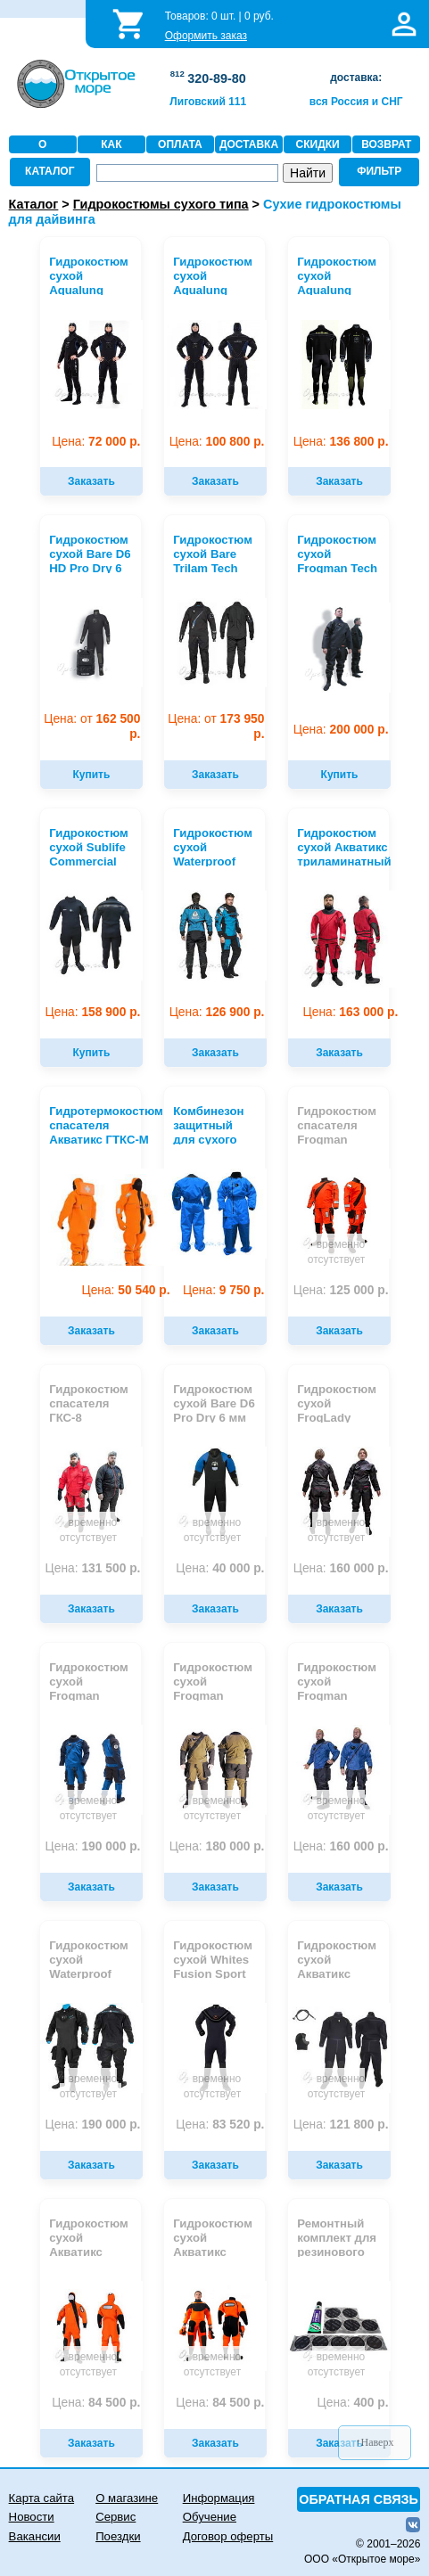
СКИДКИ (318, 144)
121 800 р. (341, 2124)
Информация (219, 2498)
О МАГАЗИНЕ (42, 153)
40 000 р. (220, 1568)
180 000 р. (217, 1846)
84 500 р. (96, 2402)
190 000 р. (93, 1846)
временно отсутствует (336, 1252)
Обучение (209, 2516)
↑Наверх (375, 2442)
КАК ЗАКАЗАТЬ (111, 153)
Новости (31, 2516)
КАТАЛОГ (49, 171)
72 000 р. (96, 441)
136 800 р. (341, 441)
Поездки (117, 2536)
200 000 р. (341, 729)
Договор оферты (228, 2536)
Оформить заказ (206, 35)
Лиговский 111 (207, 101)
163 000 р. (351, 1012)
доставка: (356, 77)
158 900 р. (93, 1012)
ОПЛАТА (180, 144)
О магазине (126, 2498)
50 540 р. (125, 1290)
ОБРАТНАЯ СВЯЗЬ (358, 2499)
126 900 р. (217, 1012)
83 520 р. (220, 2124)
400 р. (353, 2402)
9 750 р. (223, 1290)
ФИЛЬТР (379, 171)
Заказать (91, 481)
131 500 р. (93, 1568)
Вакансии (35, 2536)
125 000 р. (341, 1290)
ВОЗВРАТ (386, 144)
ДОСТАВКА (248, 144)
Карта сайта (41, 2498)
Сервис (115, 2516)
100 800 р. (217, 441)
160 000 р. (341, 1568)
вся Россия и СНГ (356, 101)
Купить (91, 774)
